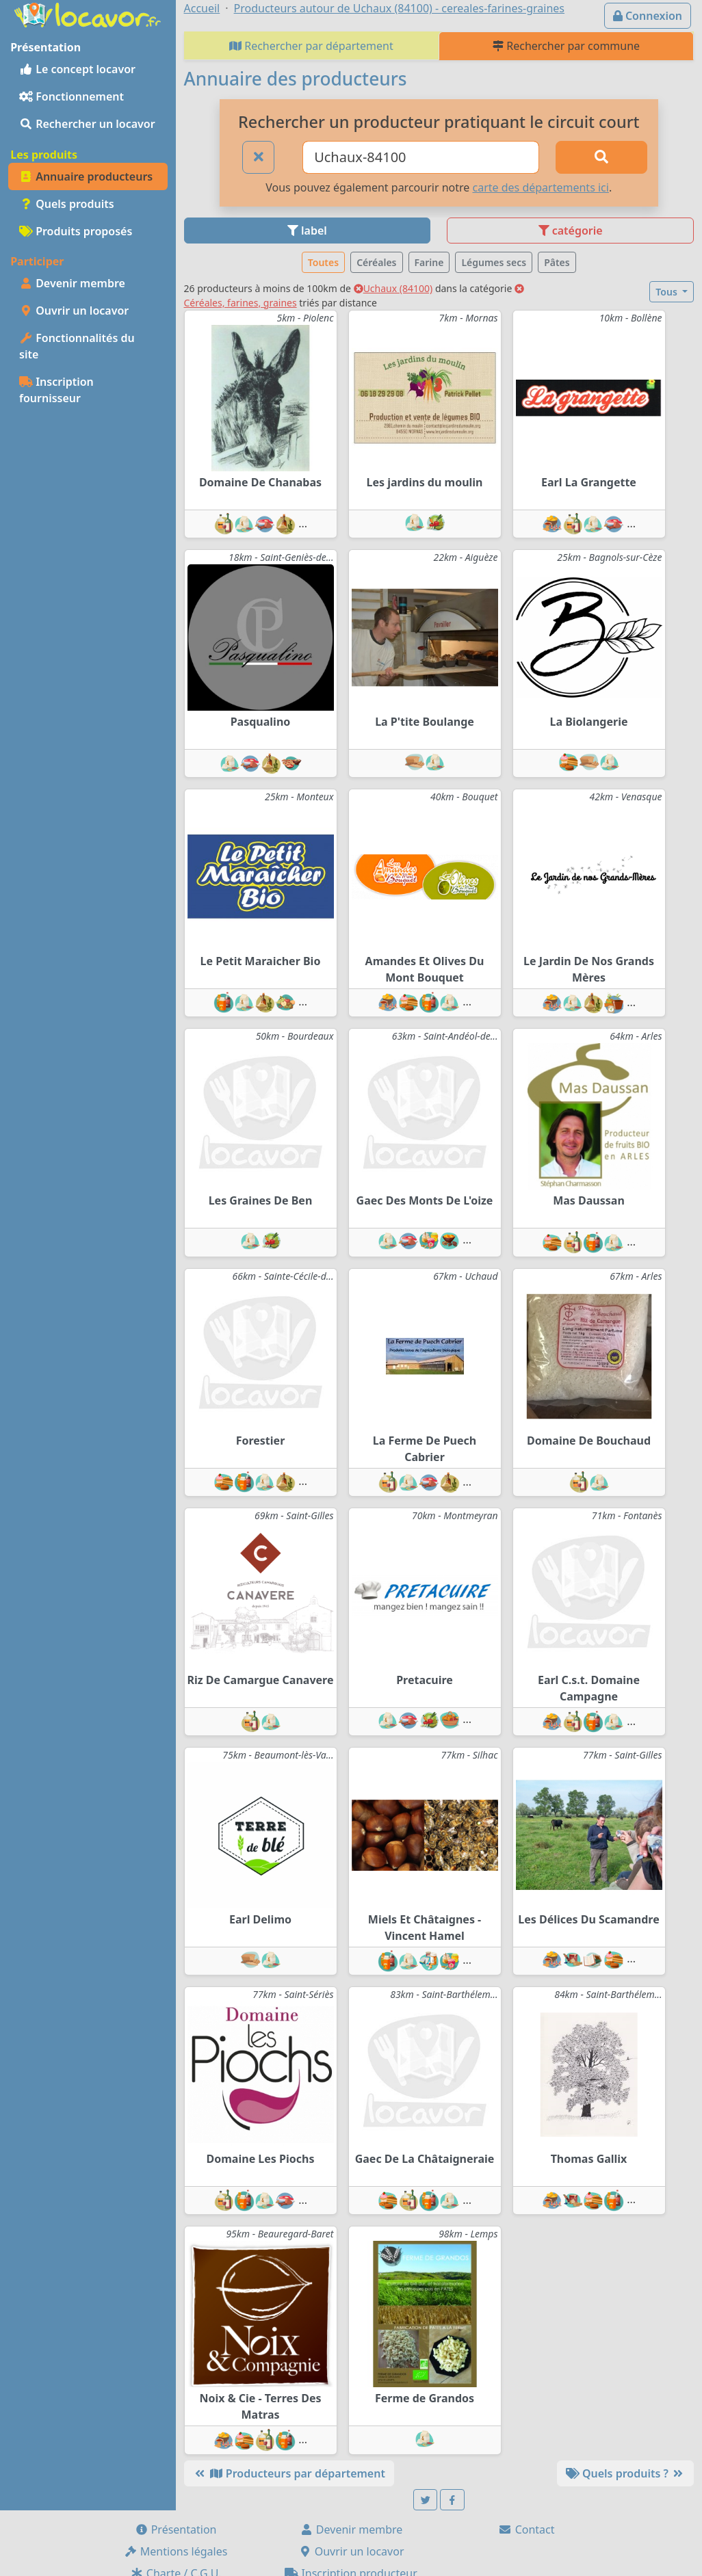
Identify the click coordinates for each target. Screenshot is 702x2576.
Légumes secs (493, 262)
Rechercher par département (311, 45)
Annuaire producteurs (86, 176)
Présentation (176, 2529)
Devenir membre (72, 283)
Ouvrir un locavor (74, 310)
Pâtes (557, 262)
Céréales (376, 262)
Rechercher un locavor (87, 123)
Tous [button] (667, 291)
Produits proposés (75, 231)
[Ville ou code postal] (420, 157)
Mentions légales (176, 2551)
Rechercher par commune (566, 45)
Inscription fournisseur (56, 390)
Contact (526, 2529)
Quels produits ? (625, 2473)
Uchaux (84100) (393, 288)
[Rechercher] (601, 157)
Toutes (323, 262)
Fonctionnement (71, 96)
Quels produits (66, 203)
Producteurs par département (289, 2473)
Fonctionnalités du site (77, 346)
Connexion (647, 15)
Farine (429, 262)
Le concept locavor (77, 69)
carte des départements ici (540, 187)
